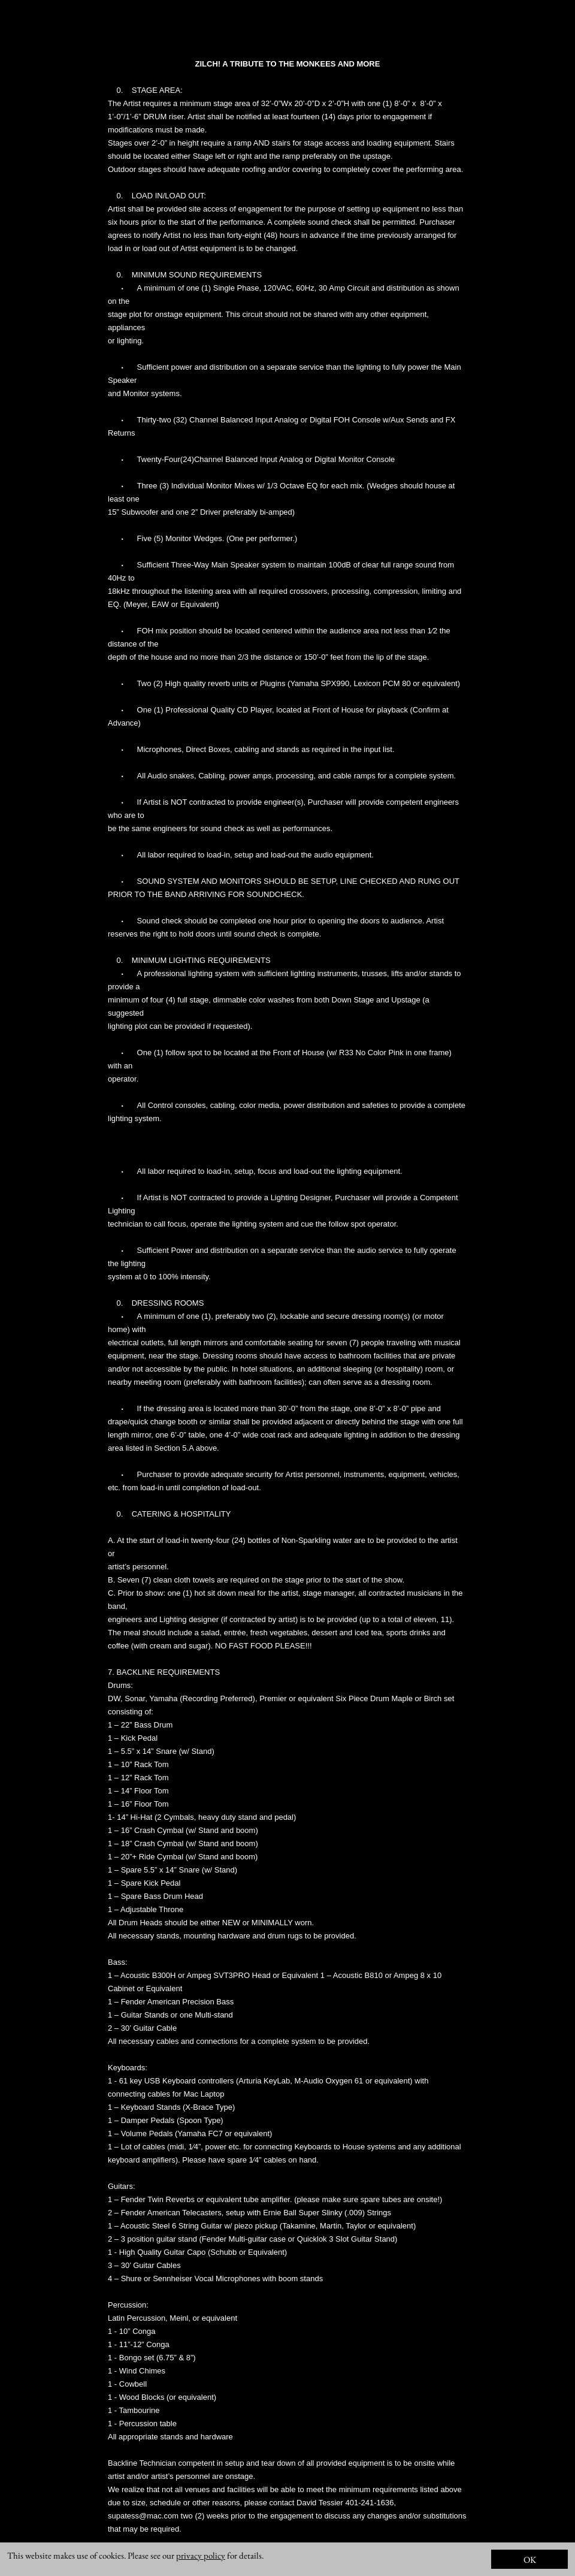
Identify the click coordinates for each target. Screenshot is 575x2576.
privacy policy (200, 2555)
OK (529, 2559)
